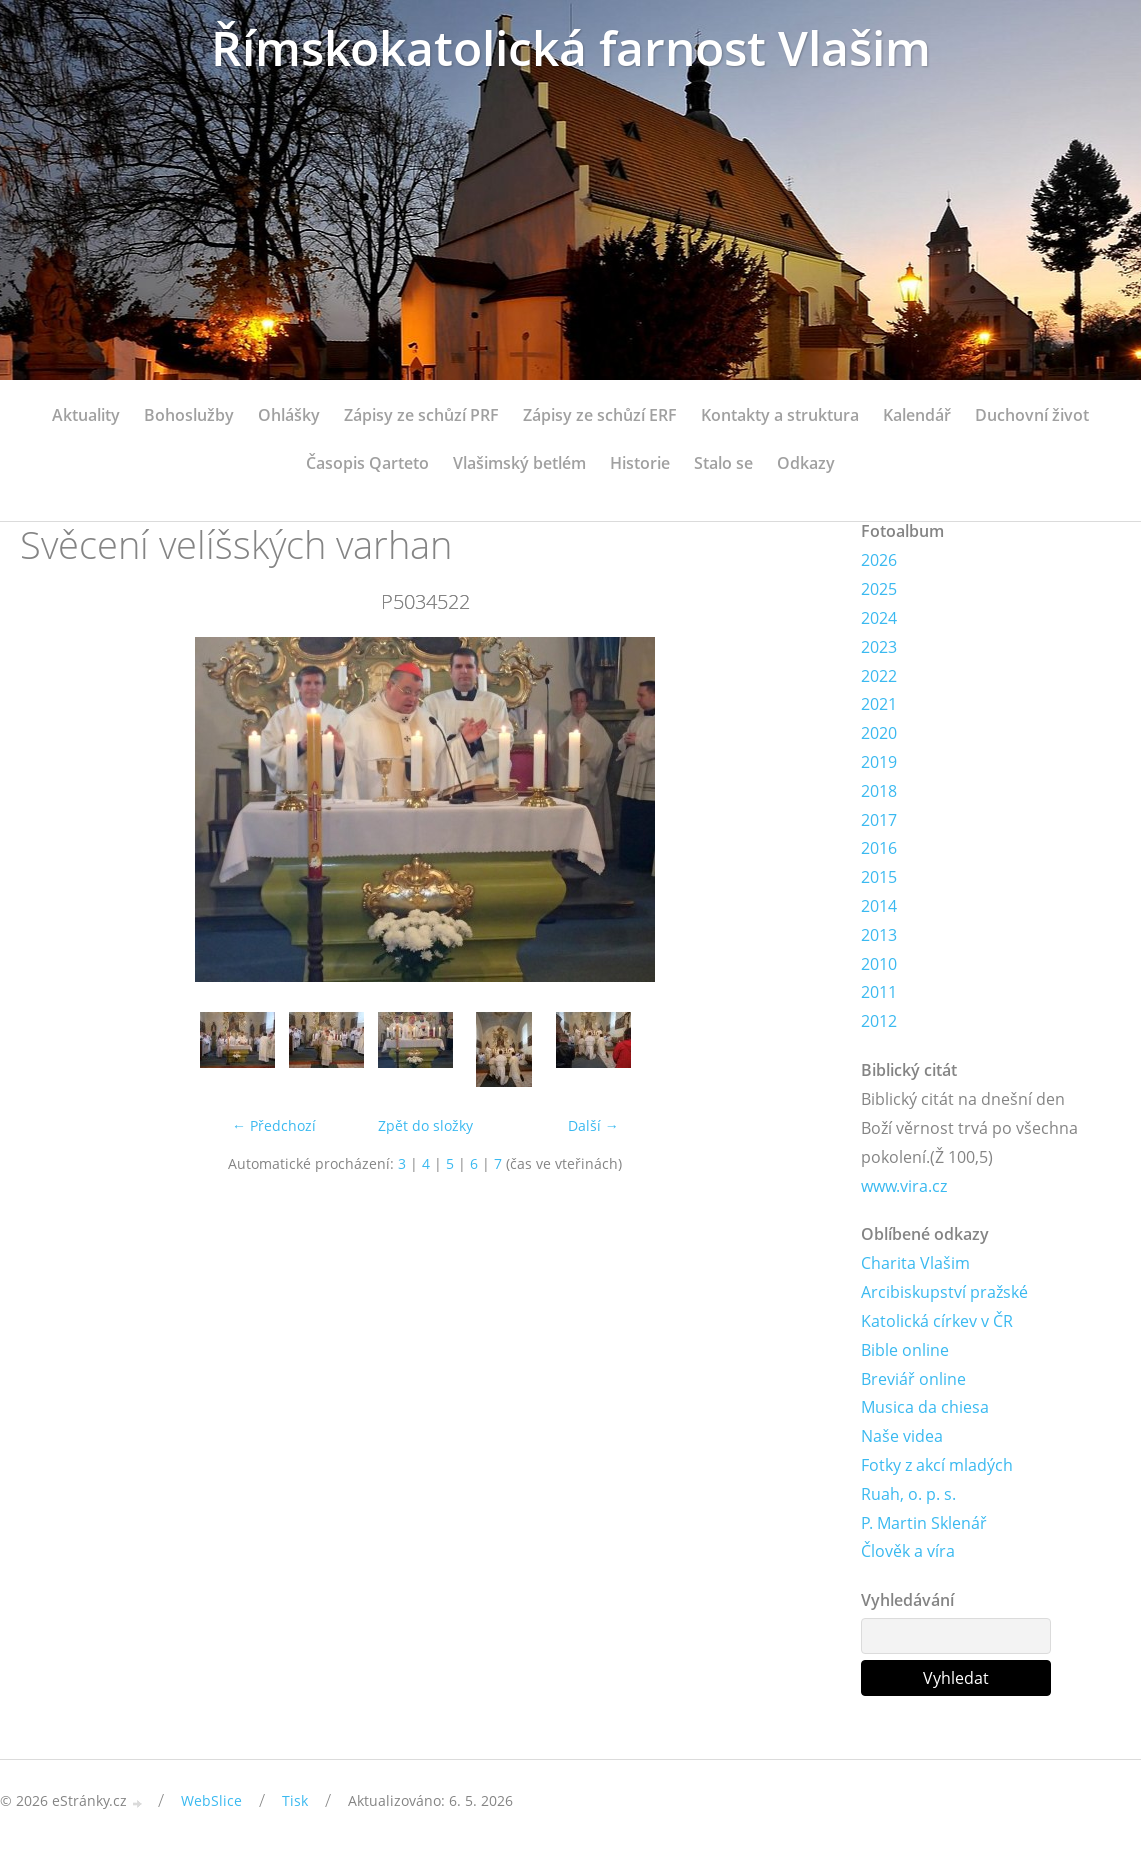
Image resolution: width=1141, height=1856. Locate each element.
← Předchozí (274, 1125)
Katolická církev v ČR (937, 1321)
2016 (879, 848)
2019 (879, 762)
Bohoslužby (189, 415)
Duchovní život (1032, 415)
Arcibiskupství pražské (944, 1292)
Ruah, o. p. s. (908, 1494)
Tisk (295, 1800)
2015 (879, 877)
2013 (879, 935)
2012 (879, 1021)
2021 (879, 704)
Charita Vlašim (915, 1263)
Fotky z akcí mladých (937, 1465)
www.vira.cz (904, 1186)
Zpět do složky (425, 1125)
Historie (640, 463)
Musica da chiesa (925, 1407)
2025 (879, 589)
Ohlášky (289, 415)
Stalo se (723, 463)
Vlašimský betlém (519, 463)
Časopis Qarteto (367, 463)
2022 (879, 676)
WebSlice (211, 1800)
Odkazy (806, 463)
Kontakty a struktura (780, 415)
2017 (879, 820)
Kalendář (917, 415)
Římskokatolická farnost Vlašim (571, 47)
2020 (879, 733)
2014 (879, 906)
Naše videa (902, 1436)
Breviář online (913, 1379)
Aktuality (86, 415)
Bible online (905, 1350)
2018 (879, 791)
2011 (879, 992)
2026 (879, 560)
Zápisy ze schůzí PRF (421, 415)
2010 (879, 964)
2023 (879, 647)
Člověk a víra (908, 1551)
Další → (593, 1125)
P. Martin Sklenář (924, 1523)
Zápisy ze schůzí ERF (600, 415)
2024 (879, 618)
